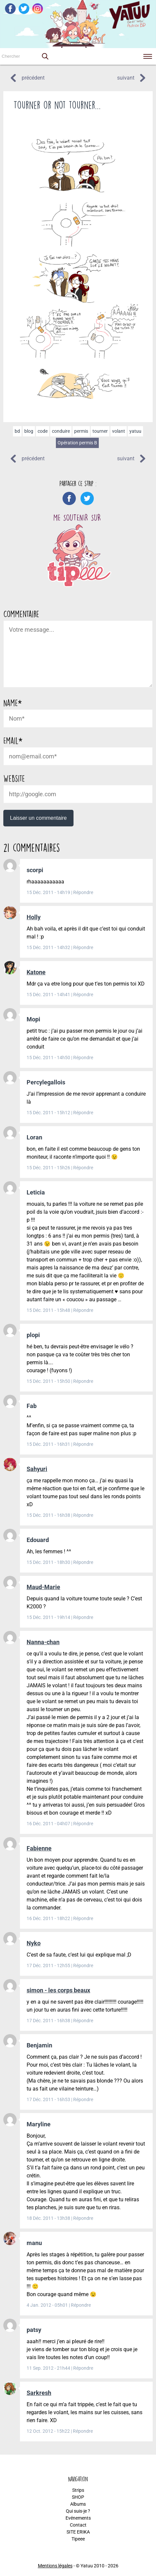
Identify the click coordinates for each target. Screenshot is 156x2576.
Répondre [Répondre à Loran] (83, 1167)
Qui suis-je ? (78, 2511)
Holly (34, 917)
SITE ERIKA (78, 2532)
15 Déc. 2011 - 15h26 (49, 1167)
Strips (78, 2490)
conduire (61, 431)
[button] (45, 56)
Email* (12, 740)
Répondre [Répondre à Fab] (83, 1444)
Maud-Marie (43, 1586)
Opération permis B (77, 442)
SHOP (78, 2497)
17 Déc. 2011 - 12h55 (49, 1965)
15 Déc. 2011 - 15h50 (49, 1381)
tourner (100, 431)
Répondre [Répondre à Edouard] (83, 1562)
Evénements (78, 2518)
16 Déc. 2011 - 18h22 (49, 1918)
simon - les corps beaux (58, 1990)
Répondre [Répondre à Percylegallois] (83, 1112)
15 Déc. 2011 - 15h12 (49, 1112)
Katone (36, 972)
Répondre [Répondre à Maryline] (83, 2218)
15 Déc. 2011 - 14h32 (49, 947)
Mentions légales (55, 2565)
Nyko (34, 1943)
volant (118, 431)
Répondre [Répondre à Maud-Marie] (83, 1617)
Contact (78, 2525)
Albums (78, 2504)
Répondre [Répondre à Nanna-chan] (83, 1823)
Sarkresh (39, 2392)
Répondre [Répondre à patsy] (83, 2368)
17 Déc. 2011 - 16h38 (49, 2020)
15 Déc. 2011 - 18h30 (49, 1562)
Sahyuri (37, 1468)
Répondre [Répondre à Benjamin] (83, 2099)
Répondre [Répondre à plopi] (83, 1381)
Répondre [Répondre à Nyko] (83, 1965)
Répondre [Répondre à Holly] (83, 947)
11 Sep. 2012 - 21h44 (49, 2368)
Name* (12, 702)
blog (28, 431)
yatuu (135, 431)
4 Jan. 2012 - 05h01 (48, 2305)
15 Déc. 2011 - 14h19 (49, 892)
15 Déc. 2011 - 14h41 (49, 994)
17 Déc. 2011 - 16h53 (49, 2099)
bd (17, 431)
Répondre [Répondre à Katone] (83, 994)
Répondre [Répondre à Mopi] (83, 1057)
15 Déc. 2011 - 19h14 (49, 1617)
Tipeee (78, 2539)
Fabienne (39, 1848)
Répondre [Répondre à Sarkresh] (83, 2431)
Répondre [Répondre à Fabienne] (83, 1918)
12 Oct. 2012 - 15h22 (49, 2431)
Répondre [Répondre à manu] (81, 2305)
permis (81, 431)
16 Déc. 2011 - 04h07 (49, 1823)
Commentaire (21, 613)
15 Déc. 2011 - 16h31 (49, 1444)
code (43, 431)
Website (14, 778)
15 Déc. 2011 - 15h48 (49, 1310)
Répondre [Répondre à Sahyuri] (83, 1515)
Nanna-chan (43, 1642)
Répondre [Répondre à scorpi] (83, 892)
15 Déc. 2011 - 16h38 (49, 1515)
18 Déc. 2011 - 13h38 (49, 2218)
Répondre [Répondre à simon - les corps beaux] (83, 2020)
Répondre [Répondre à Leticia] (83, 1310)
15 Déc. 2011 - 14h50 (49, 1057)
